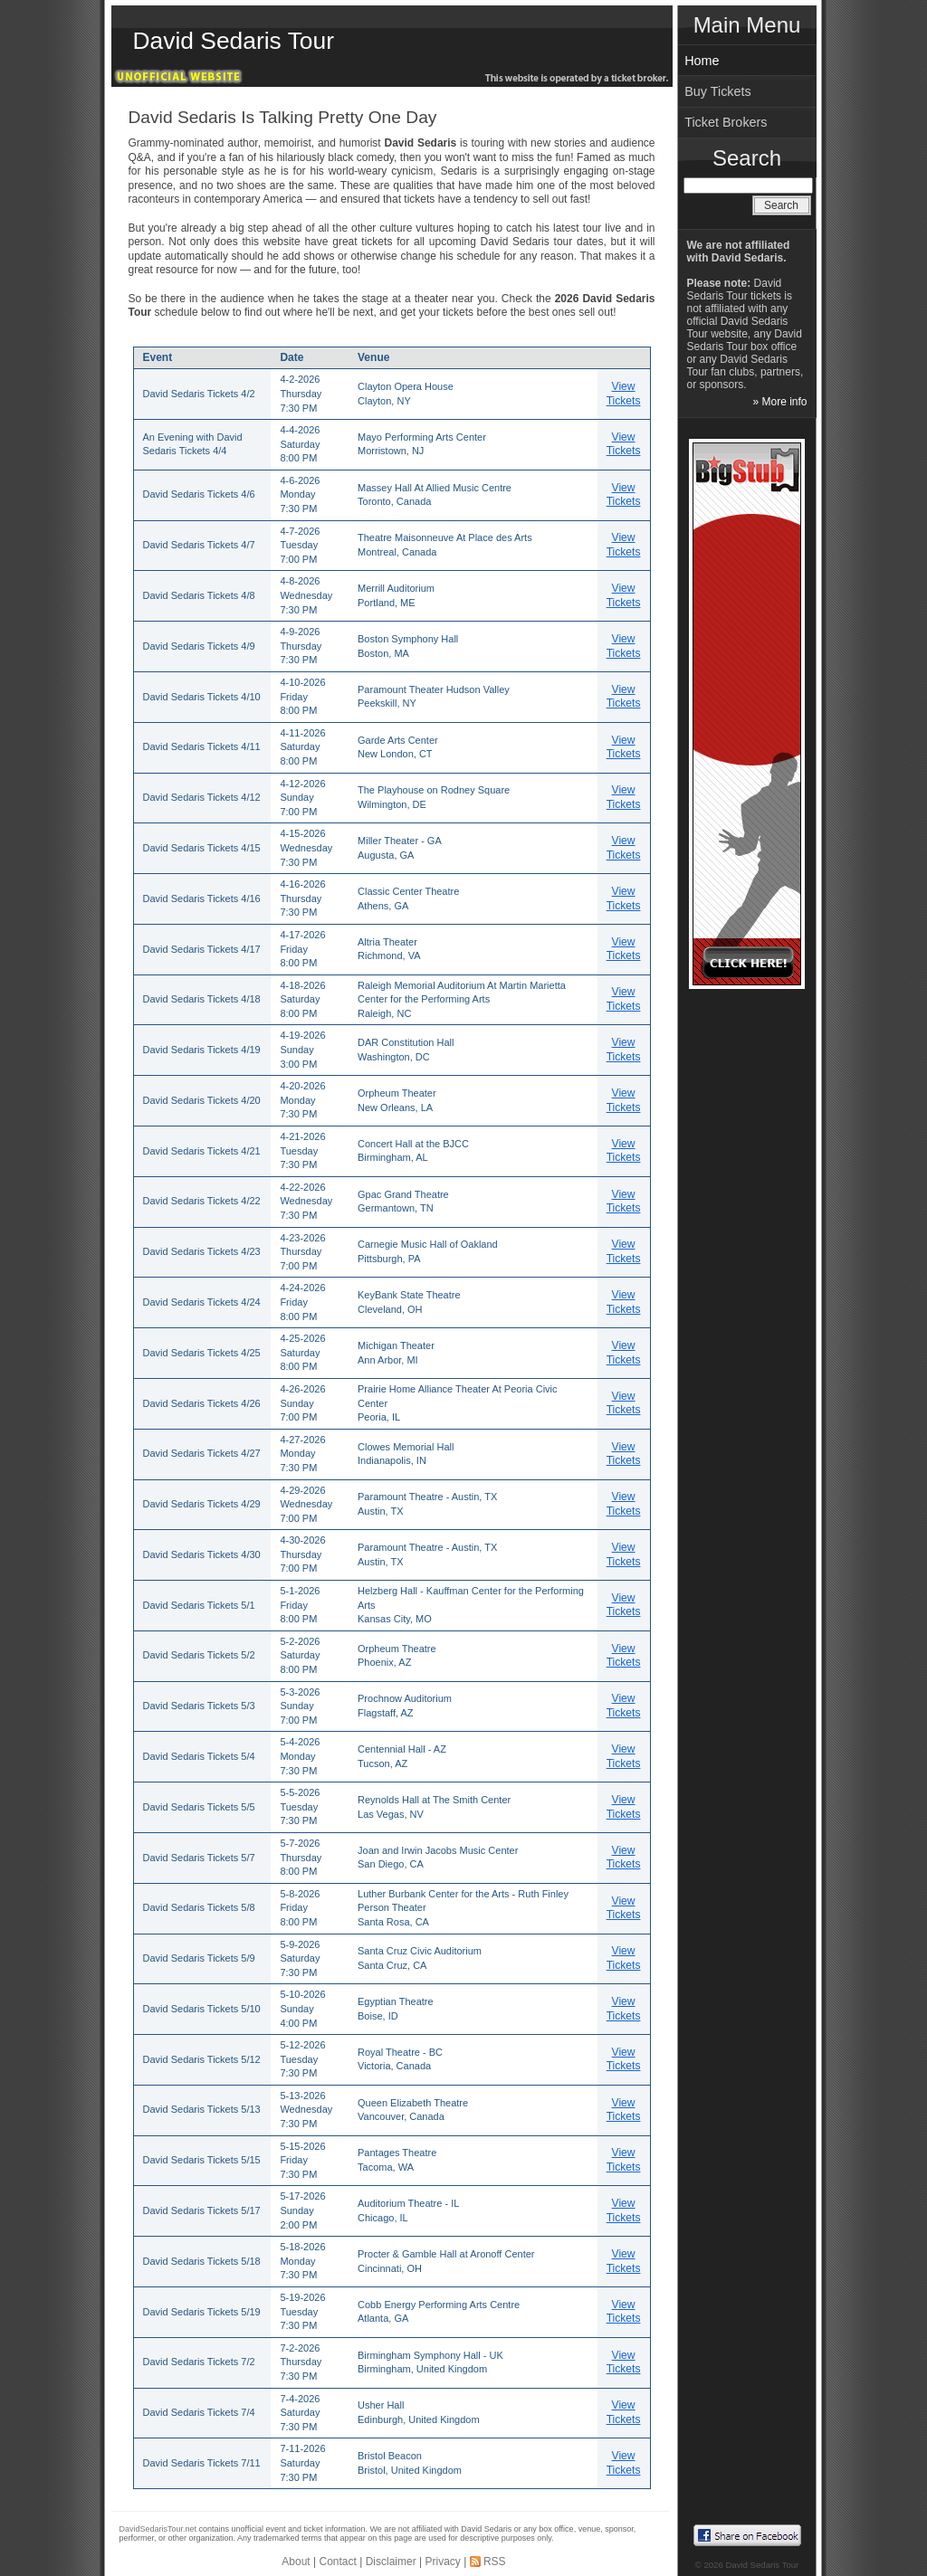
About (296, 2561)
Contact (338, 2561)
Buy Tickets (717, 91)
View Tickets (624, 393)
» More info (779, 401)
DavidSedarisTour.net (158, 2528)
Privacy (442, 2561)
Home (701, 60)
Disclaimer (391, 2561)
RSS (494, 2561)
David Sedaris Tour (233, 40)
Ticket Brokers (725, 122)
